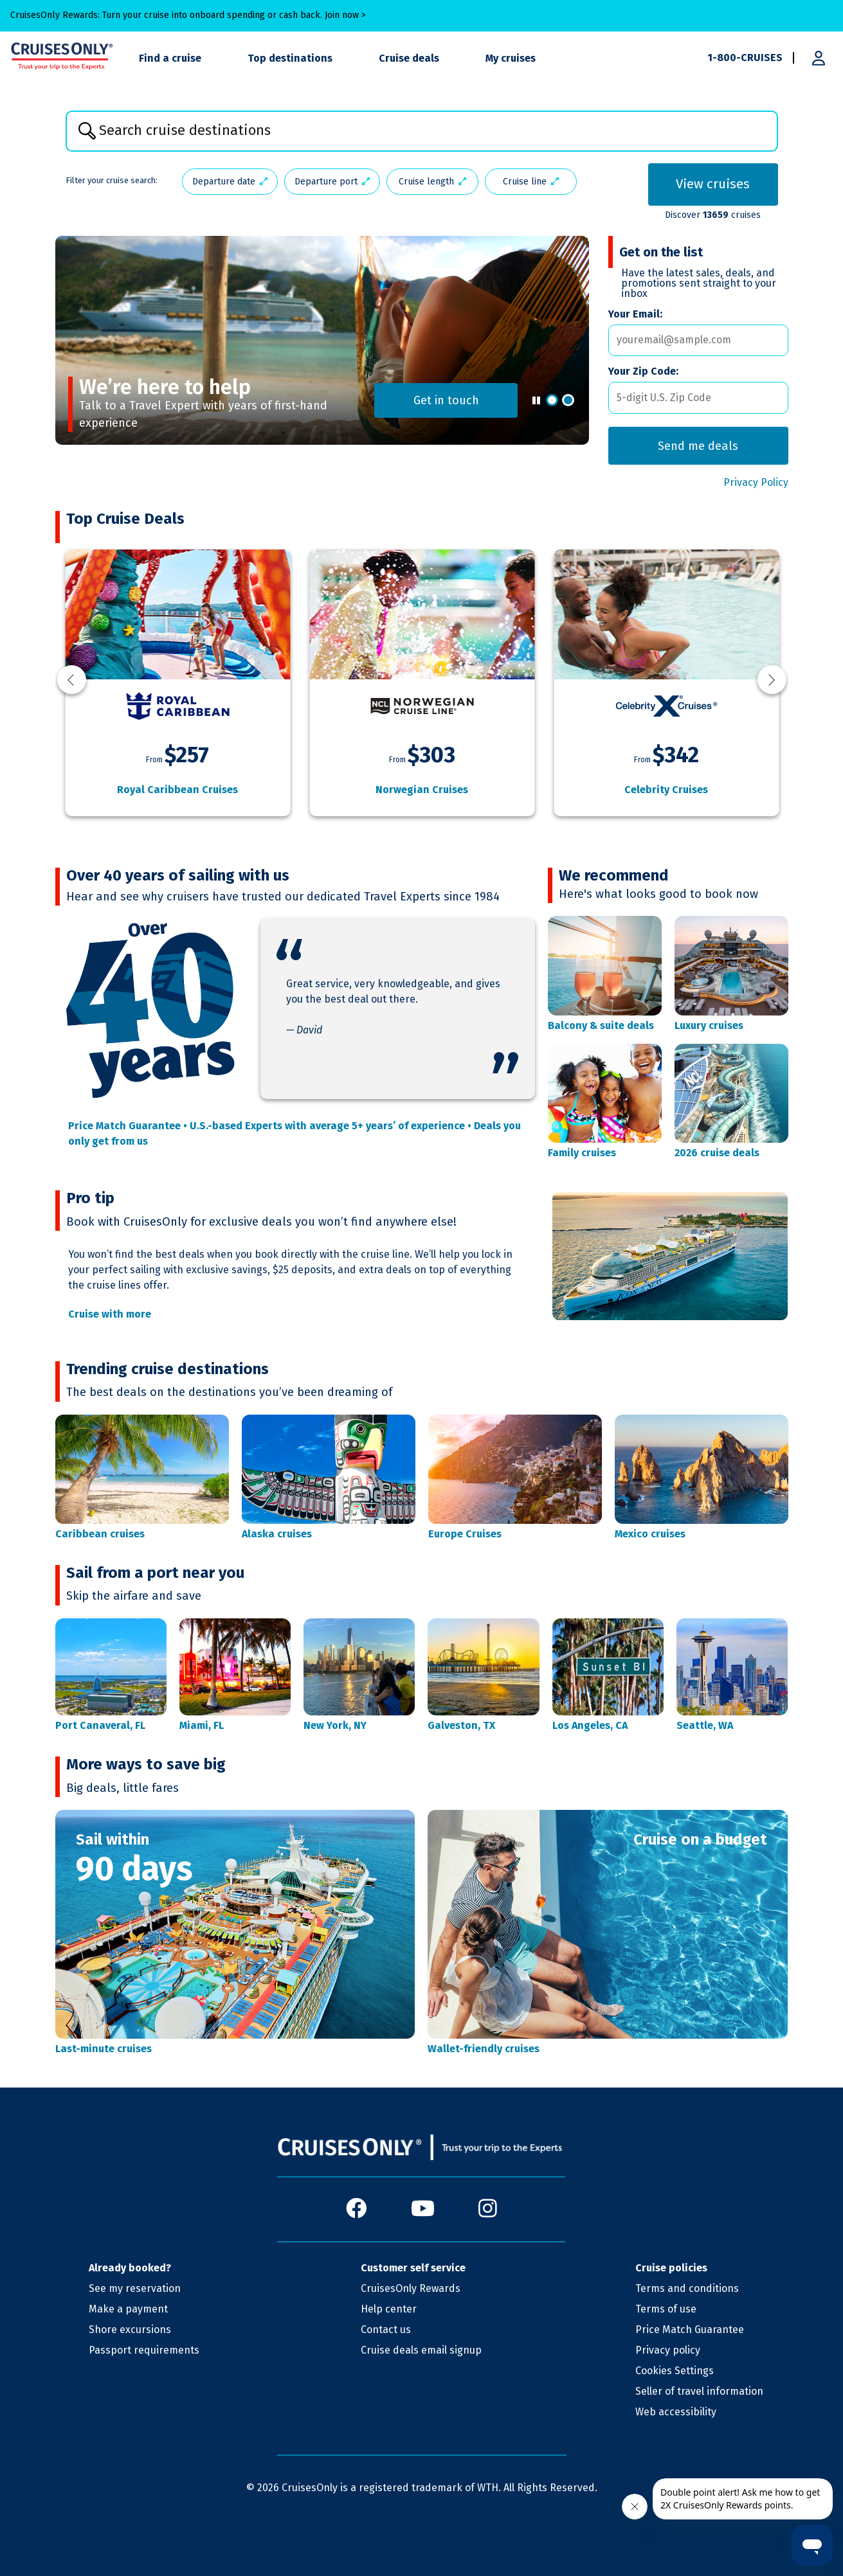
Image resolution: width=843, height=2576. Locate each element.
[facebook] (356, 2209)
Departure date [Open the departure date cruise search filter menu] (229, 181)
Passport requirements (144, 2350)
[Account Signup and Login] (818, 58)
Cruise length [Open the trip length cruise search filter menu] (432, 181)
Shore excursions (130, 2329)
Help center (389, 2309)
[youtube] (423, 2209)
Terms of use (665, 2309)
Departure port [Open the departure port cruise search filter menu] (332, 181)
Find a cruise (170, 58)
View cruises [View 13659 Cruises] (713, 184)
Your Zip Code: (643, 371)
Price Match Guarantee (689, 2329)
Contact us (386, 2329)
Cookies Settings (674, 2371)
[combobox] (422, 131)
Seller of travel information (699, 2391)
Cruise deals (409, 58)
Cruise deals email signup (421, 2350)
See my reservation (135, 2288)
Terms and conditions (687, 2288)
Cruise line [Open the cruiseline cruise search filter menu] (531, 181)
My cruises (510, 58)
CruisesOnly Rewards (410, 2288)
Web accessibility (675, 2412)
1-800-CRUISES (745, 58)
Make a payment (128, 2309)
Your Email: (635, 314)
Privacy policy (667, 2350)
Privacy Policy (755, 482)
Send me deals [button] (702, 445)
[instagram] (487, 2209)
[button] (552, 400)
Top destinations (290, 58)
